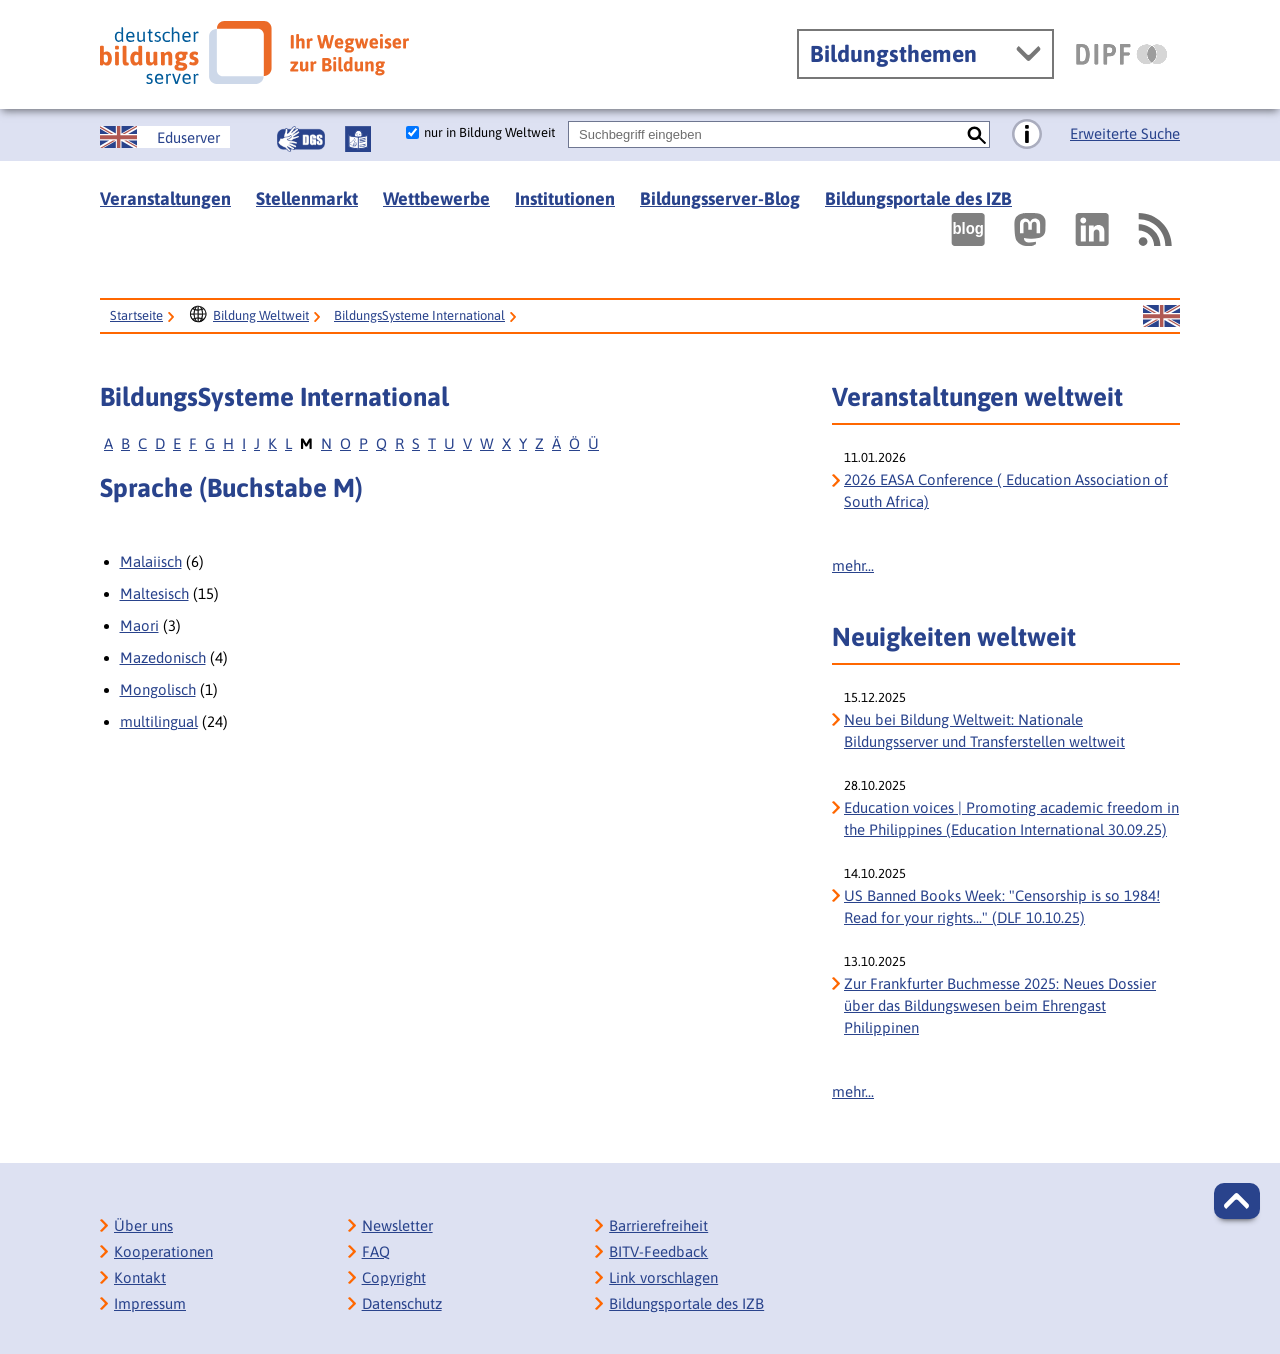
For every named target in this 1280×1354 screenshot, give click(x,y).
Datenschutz (402, 1303)
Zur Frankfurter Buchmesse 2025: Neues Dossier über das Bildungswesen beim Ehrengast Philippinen (1000, 1005)
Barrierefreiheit (658, 1225)
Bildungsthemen (893, 54)
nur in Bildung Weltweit (489, 132)
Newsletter (397, 1225)
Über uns (143, 1225)
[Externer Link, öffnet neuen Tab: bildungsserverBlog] (968, 229)
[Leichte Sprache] (358, 139)
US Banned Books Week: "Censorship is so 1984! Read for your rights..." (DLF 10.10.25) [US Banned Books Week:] (1002, 906)
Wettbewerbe (436, 198)
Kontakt (140, 1277)
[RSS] (1154, 229)
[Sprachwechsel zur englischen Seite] (165, 137)
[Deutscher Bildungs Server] (254, 52)
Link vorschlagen (663, 1277)
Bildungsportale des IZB (918, 198)
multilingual (159, 721)
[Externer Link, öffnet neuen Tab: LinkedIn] (1092, 229)
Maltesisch (154, 593)
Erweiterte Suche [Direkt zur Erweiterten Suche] (1125, 133)
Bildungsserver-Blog (720, 198)
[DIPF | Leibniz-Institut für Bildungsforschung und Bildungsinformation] (1121, 54)
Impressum (150, 1303)
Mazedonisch (163, 657)
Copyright (394, 1277)
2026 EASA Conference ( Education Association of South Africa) (1006, 490)
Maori (139, 625)
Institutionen (565, 198)
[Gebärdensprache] (301, 139)
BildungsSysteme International (419, 315)
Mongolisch (158, 689)
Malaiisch (151, 561)
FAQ (376, 1251)
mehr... (853, 565)
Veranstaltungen (165, 198)
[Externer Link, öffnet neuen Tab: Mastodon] (1030, 229)
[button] (1237, 1201)
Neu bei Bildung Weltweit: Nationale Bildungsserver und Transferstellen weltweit (984, 730)
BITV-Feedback (658, 1251)
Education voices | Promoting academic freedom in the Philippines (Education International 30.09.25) (1011, 818)
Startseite (136, 315)
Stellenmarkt (307, 198)
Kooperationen (163, 1251)
